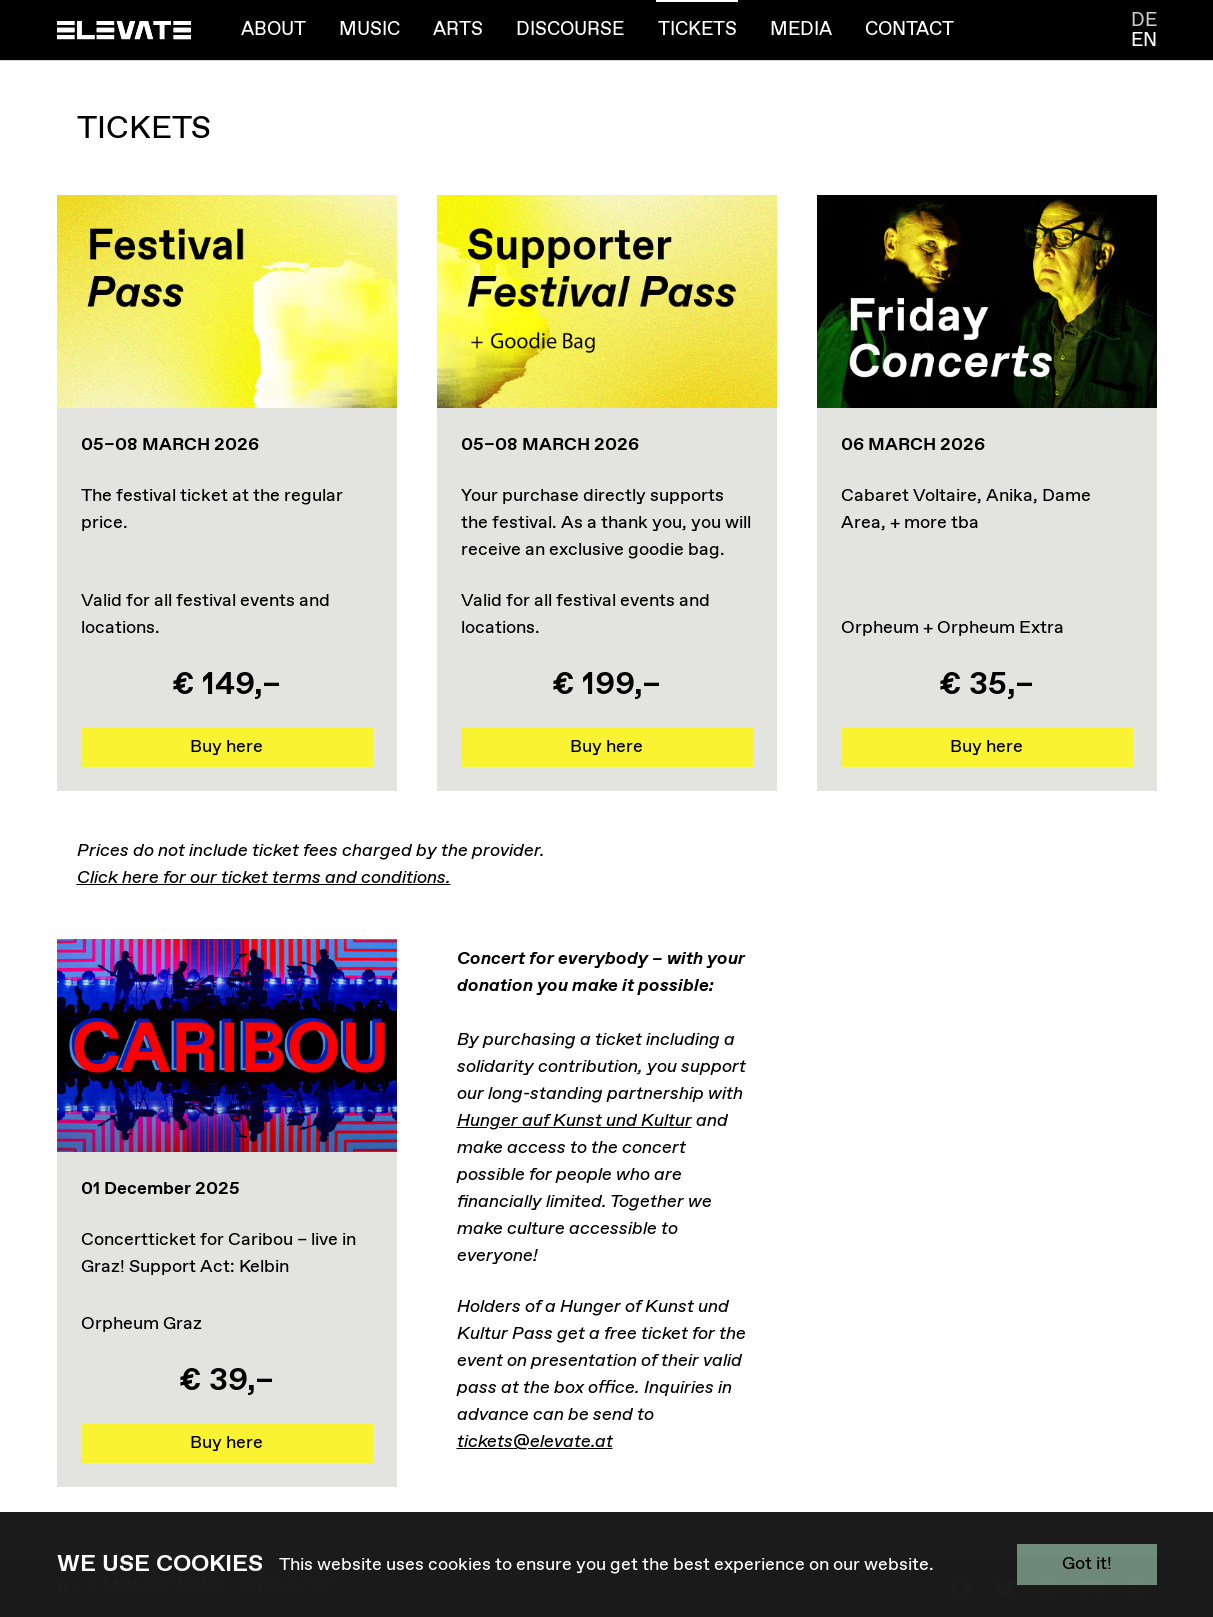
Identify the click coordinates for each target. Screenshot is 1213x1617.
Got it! (1087, 1564)
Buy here (226, 747)
